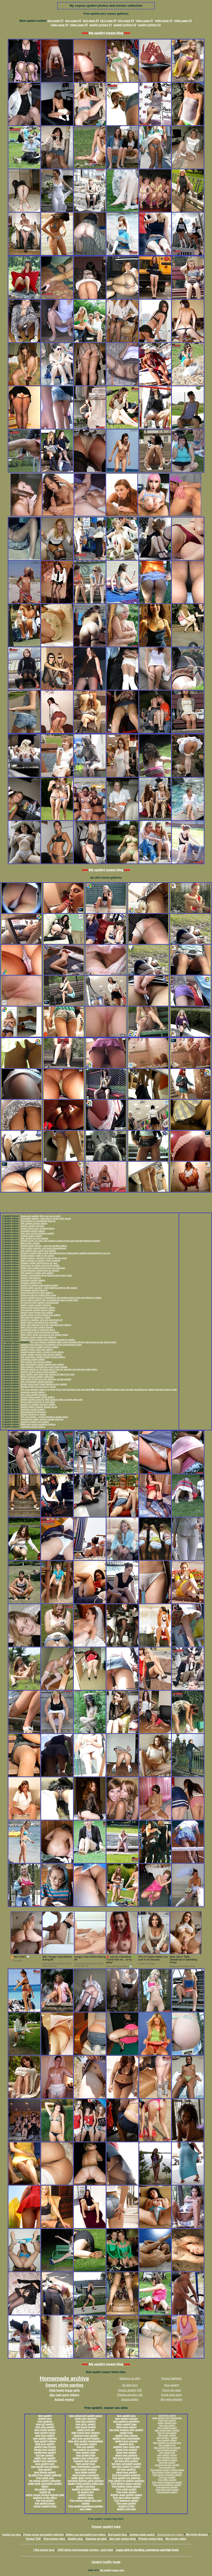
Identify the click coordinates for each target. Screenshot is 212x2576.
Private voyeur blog (150, 2538)
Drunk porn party (171, 2395)
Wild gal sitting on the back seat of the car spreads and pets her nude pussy (58, 1369)
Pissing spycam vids (130, 2395)
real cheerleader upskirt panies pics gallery (42, 1364)
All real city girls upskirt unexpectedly (39, 1302)
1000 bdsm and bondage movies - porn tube (85, 2550)
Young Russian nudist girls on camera (39, 1270)
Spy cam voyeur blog (122, 2538)
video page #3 (183, 20)
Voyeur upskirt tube (106, 2527)
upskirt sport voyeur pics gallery (36, 1312)
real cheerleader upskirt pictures (36, 1382)
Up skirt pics (130, 2385)
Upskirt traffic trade (106, 2562)
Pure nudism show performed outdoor (39, 1332)
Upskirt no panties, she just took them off (41, 1320)
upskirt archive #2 (124, 25)
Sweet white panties (64, 2385)
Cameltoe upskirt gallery (32, 1231)
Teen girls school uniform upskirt (37, 1233)
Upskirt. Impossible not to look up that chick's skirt (46, 1275)
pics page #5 (126, 20)
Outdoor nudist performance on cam (38, 1263)
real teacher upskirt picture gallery (37, 1310)
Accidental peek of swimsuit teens (37, 1330)
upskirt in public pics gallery (34, 1422)
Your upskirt (171, 2385)
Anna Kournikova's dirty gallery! (36, 1293)
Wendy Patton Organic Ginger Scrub (38, 1407)
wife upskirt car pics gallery (34, 1238)
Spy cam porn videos (64, 2395)
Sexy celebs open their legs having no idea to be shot (47, 1374)
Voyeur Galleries (171, 2378)
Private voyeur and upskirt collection (43, 2534)
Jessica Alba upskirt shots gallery (37, 1397)
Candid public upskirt (31, 1236)
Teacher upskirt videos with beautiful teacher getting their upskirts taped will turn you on (65, 1253)
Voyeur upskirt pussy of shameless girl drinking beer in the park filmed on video (60, 1297)
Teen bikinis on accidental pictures (38, 1221)
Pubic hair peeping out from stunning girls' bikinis (45, 1325)
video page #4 (60, 25)
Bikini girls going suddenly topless (38, 1424)
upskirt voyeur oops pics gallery (36, 1349)
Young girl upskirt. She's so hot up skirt (40, 1216)
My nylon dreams (171, 2399)
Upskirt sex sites (11, 2534)
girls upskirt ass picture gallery (36, 1362)
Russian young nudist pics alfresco (38, 1337)
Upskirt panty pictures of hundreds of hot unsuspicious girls (50, 1344)
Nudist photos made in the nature (37, 1255)
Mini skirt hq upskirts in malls (35, 1317)
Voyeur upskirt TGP (130, 2390)
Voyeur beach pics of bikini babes (37, 1228)
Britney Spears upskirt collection (37, 1377)
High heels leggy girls (64, 2390)
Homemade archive (64, 2378)
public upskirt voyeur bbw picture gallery (41, 1354)
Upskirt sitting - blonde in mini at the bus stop (43, 1258)
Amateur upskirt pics (31, 1283)
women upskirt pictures (32, 1226)
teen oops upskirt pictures (33, 1394)
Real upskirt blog (117, 2534)
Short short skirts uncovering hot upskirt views (44, 1335)
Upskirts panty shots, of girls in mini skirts (41, 1352)
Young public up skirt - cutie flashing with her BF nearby (48, 1288)
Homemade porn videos (170, 2534)
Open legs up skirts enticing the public (40, 1265)
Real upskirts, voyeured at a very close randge (43, 1367)
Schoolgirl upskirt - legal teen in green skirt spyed (45, 1218)
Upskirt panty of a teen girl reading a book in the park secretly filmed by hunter (60, 1241)
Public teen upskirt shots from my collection (42, 1268)
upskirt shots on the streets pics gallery (40, 1315)
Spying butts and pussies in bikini (37, 1307)
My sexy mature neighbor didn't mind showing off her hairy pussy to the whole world (73, 1342)
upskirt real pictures (30, 1278)
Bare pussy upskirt (30, 1243)
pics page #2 (73, 20)
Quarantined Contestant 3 (33, 1412)
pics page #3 (91, 20)
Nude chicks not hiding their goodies (39, 1322)
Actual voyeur (64, 2399)
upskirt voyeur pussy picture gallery (38, 1372)
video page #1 (144, 20)
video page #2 (164, 20)
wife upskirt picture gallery (33, 1223)
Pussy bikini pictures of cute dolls (37, 1402)
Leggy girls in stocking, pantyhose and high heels (147, 2550)
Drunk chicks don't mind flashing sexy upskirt (43, 1384)
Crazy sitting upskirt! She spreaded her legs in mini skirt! (49, 1300)
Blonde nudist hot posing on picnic (38, 1387)
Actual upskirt (130, 2399)
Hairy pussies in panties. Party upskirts (40, 1260)
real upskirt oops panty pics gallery (38, 1250)
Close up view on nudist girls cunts (38, 1295)
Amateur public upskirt (142, 2534)
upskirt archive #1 (100, 25)
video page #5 (79, 25)
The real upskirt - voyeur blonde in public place (44, 1417)
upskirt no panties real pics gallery (37, 1404)
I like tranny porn (44, 2550)
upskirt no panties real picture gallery (39, 1285)
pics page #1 (56, 20)
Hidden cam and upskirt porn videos (86, 2534)
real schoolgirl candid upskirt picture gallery (42, 1357)
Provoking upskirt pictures (33, 1290)
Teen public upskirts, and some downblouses (43, 1248)
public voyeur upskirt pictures (35, 1305)
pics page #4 (108, 20)
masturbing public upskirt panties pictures (41, 1419)
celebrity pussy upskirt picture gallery (39, 1347)
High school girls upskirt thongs (36, 1327)
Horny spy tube (171, 2390)
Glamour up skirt (129, 2378)
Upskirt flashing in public (33, 1414)
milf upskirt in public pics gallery (37, 1273)
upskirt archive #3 (149, 25)
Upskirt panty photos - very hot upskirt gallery (43, 1246)
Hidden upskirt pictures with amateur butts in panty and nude (51, 1399)
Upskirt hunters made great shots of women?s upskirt (47, 1340)
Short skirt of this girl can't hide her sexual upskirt (45, 1379)
